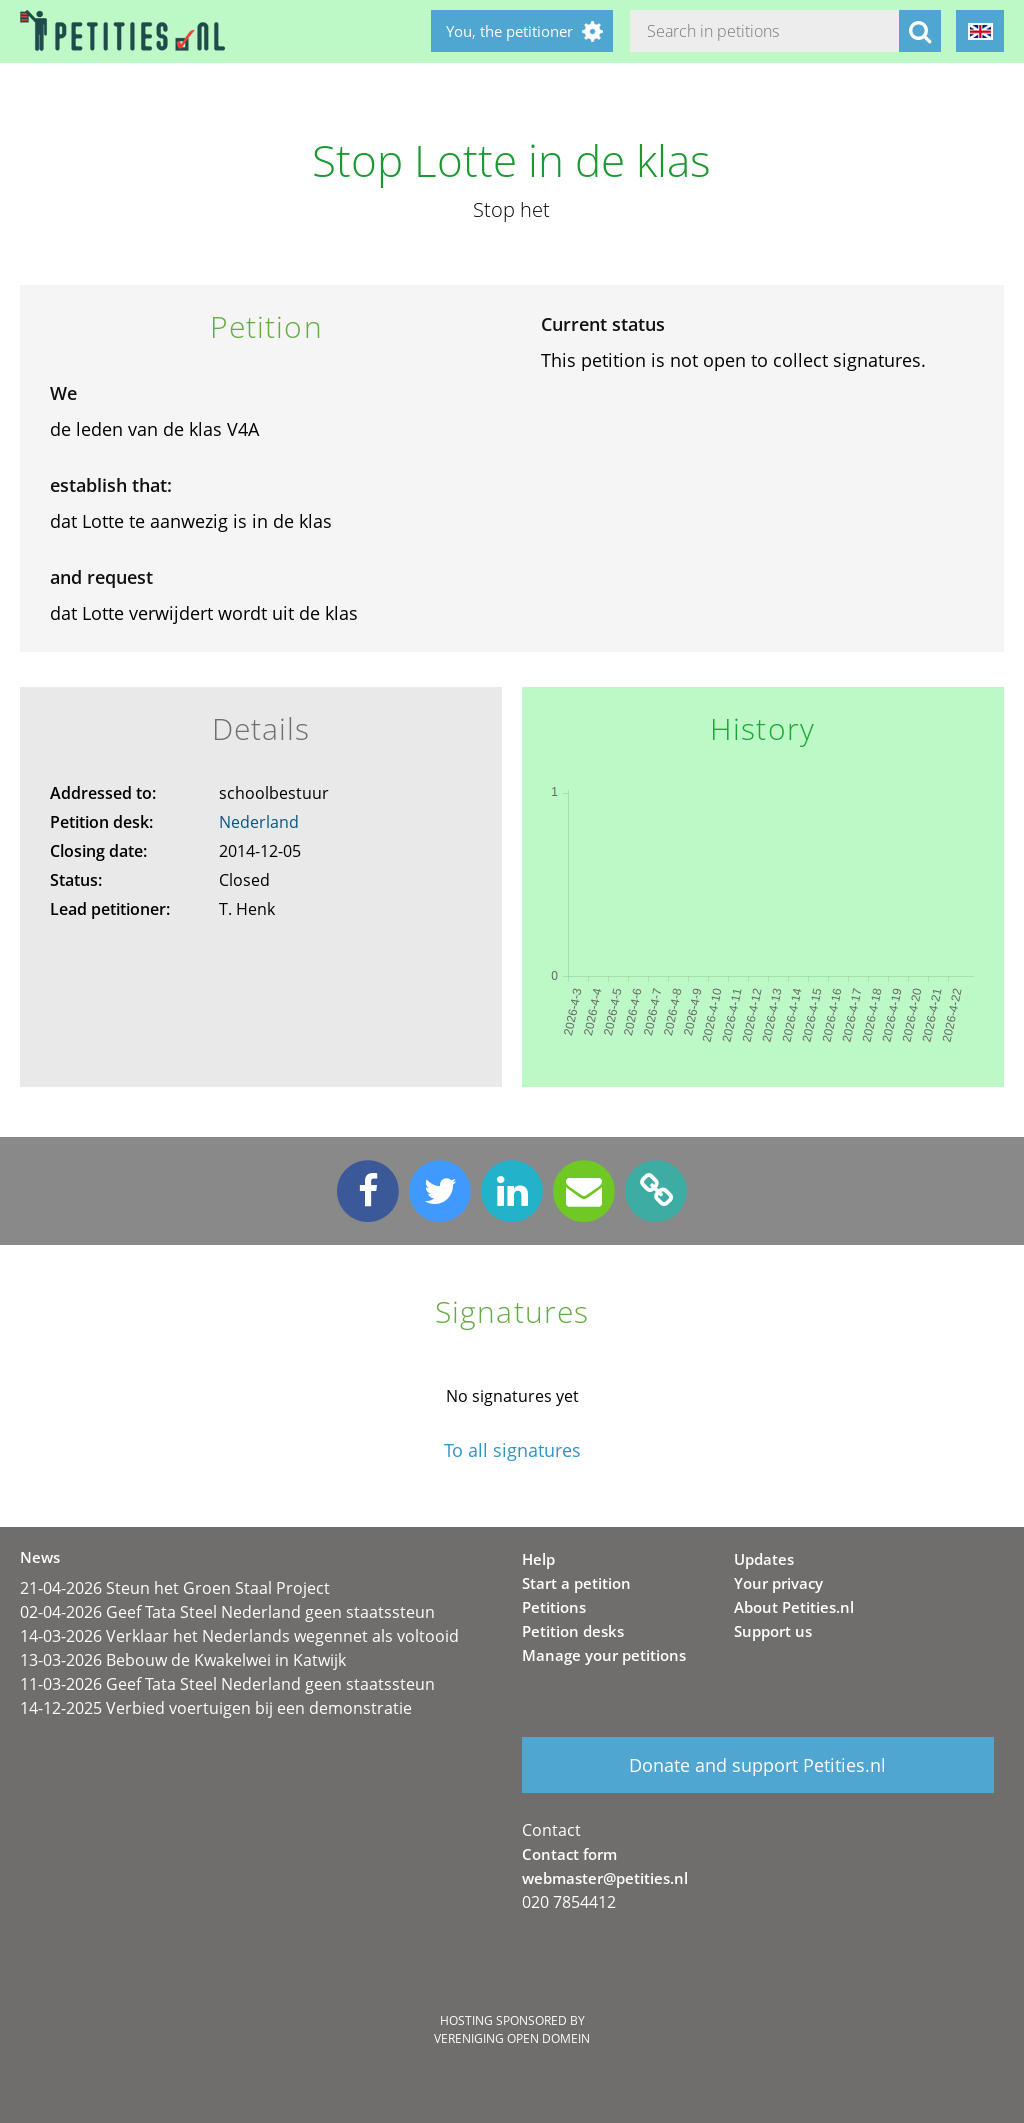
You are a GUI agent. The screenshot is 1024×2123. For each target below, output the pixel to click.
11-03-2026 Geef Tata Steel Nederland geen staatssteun (227, 1684)
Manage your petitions (604, 1655)
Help (538, 1559)
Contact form (569, 1854)
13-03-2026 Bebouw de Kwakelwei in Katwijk (183, 1660)
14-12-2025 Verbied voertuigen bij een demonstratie (216, 1708)
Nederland (259, 822)
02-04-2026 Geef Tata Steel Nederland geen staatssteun (227, 1612)
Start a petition (576, 1583)
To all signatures (512, 1450)
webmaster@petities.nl (605, 1878)
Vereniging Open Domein (512, 2038)
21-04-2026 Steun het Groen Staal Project (175, 1588)
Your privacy (778, 1583)
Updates (764, 1559)
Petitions (554, 1607)
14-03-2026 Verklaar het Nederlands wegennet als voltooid (239, 1636)
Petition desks (573, 1631)
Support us (773, 1631)
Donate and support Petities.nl (757, 1765)
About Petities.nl (794, 1607)
